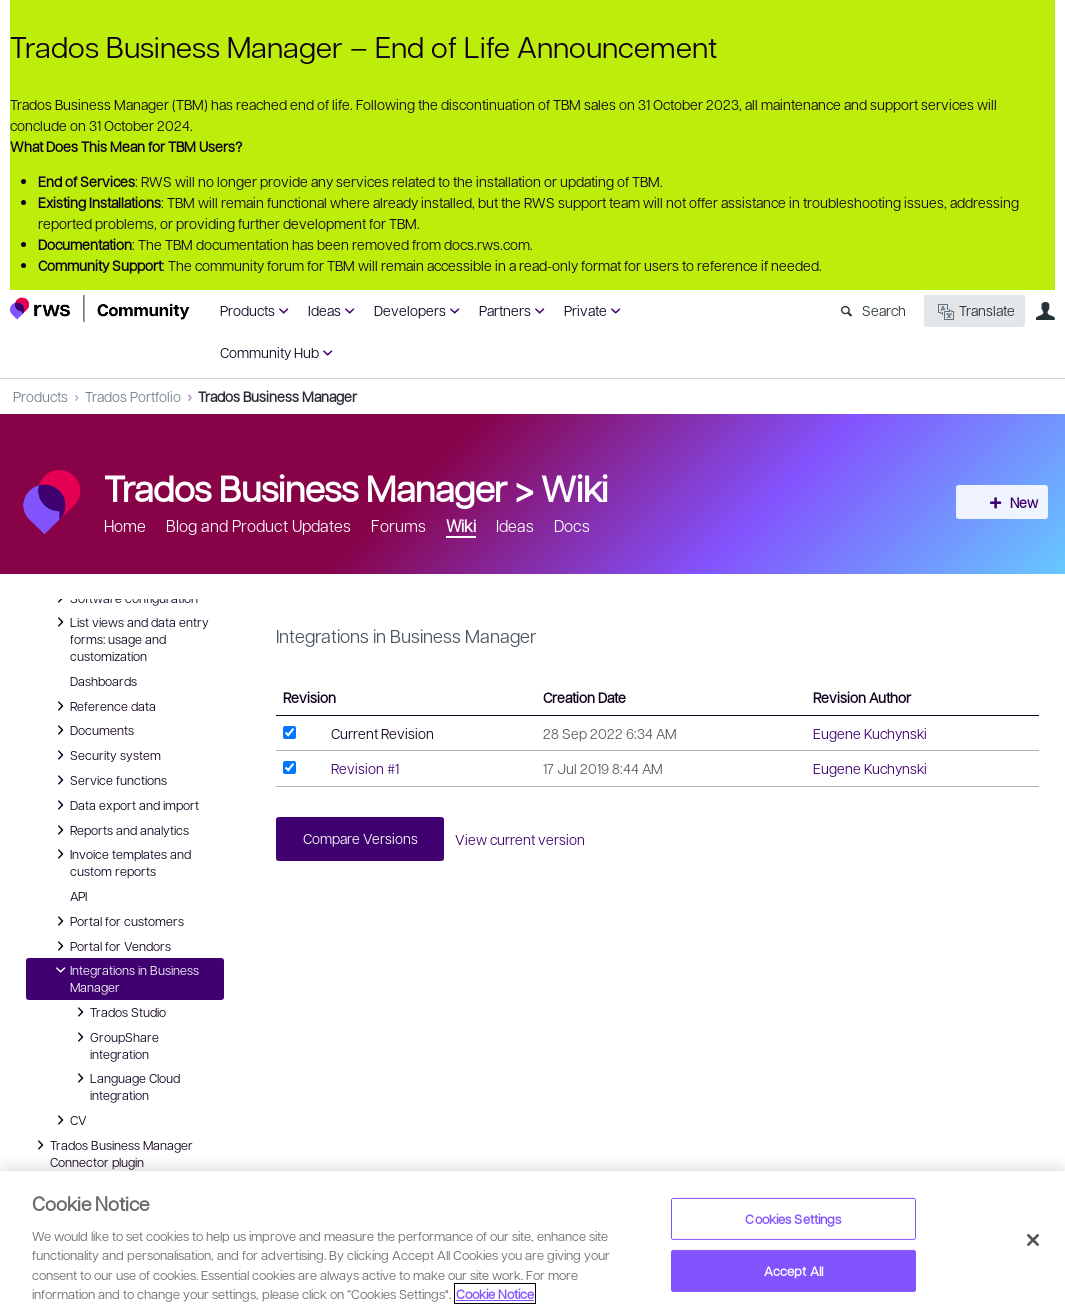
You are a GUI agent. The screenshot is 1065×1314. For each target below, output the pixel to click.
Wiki (574, 487)
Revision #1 (365, 768)
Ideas (324, 310)
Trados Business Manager (277, 396)
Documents (92, 730)
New (1010, 502)
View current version (529, 840)
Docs (572, 525)
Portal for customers (117, 921)
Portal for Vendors (110, 946)
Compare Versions (363, 840)
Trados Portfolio (133, 396)
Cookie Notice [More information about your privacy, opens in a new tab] (495, 1293)
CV (73, 1120)
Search (884, 310)
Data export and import (124, 805)
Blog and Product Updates (258, 525)
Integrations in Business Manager (124, 977)
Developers (410, 310)
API (78, 896)
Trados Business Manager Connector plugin (111, 1152)
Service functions (108, 780)
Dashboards (103, 681)
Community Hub (269, 352)
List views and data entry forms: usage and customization (129, 638)
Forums (398, 525)
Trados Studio (118, 1012)
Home (125, 525)
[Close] (1033, 1240)
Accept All (793, 1270)
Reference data (103, 706)
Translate (974, 311)
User (1045, 311)
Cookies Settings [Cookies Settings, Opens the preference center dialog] (793, 1218)
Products (247, 310)
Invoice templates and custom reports (120, 861)
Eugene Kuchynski (870, 733)
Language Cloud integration (125, 1085)
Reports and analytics (119, 830)
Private (585, 310)
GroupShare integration (114, 1044)
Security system (105, 755)
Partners (505, 310)
